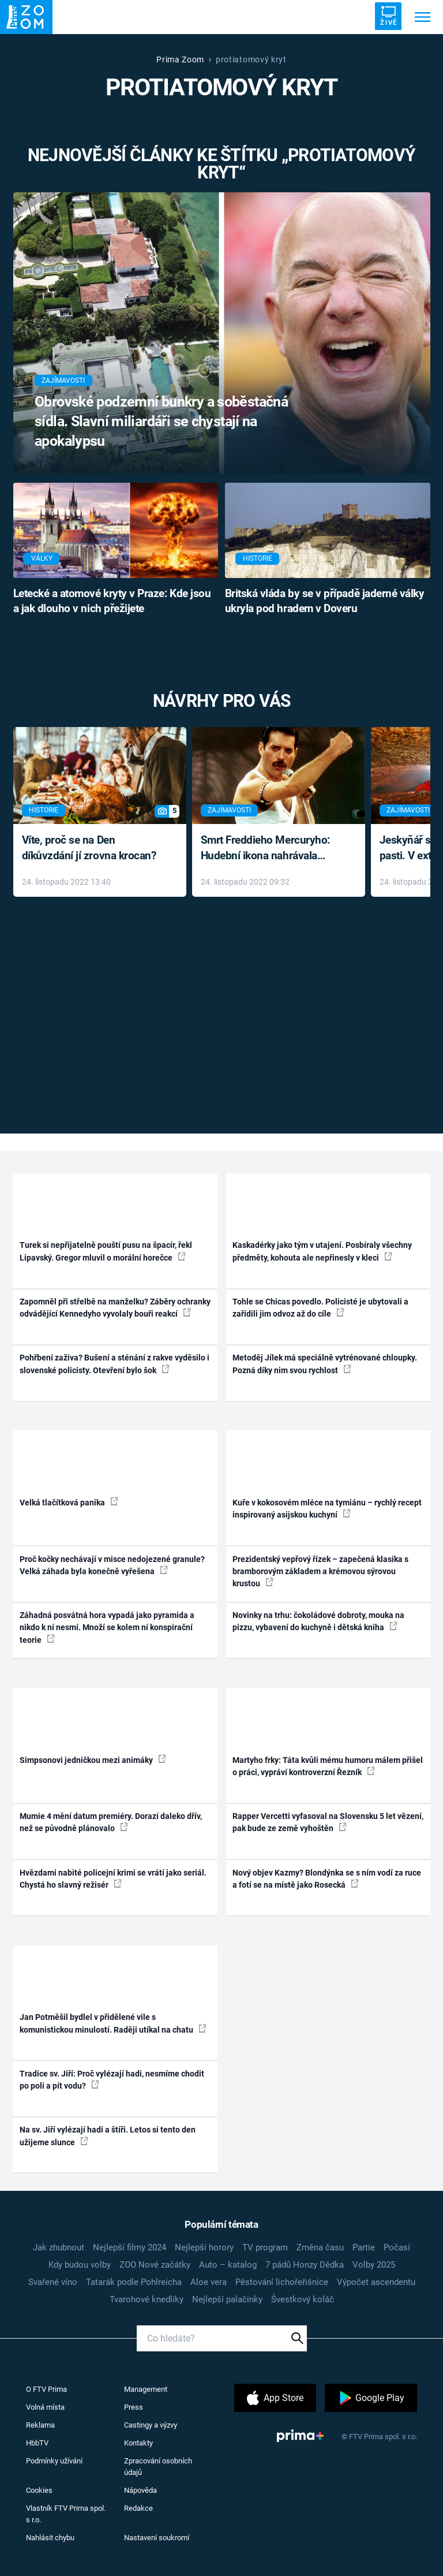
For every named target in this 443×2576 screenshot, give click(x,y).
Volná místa (45, 2407)
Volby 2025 (373, 2265)
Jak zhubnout (58, 2247)
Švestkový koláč (302, 2299)
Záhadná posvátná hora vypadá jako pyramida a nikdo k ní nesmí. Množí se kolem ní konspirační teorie (107, 1628)
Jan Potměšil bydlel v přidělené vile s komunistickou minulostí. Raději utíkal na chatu (113, 2023)
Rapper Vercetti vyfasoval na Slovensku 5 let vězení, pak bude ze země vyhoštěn (327, 1822)
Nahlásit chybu (50, 2537)
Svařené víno (52, 2282)
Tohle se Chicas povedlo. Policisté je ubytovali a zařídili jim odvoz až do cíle (320, 1307)
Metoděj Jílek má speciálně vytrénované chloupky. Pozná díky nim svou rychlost (324, 1363)
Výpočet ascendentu (376, 2282)
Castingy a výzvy (150, 2425)
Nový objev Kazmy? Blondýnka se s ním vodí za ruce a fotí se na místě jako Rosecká (326, 1878)
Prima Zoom (180, 59)
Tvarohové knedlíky (146, 2299)
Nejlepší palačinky (227, 2299)
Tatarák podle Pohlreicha (134, 2282)
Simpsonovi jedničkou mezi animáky (93, 1759)
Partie (363, 2247)
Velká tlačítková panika (69, 1502)
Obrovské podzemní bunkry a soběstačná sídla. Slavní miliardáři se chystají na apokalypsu (161, 421)
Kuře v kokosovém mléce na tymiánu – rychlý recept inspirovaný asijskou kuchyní (327, 1508)
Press (133, 2407)
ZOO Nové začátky (154, 2265)
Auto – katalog (228, 2265)
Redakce (138, 2508)
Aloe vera (208, 2282)
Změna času (320, 2247)
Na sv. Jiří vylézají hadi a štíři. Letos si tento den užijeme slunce (108, 2135)
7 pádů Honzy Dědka (304, 2265)
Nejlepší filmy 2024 (129, 2247)
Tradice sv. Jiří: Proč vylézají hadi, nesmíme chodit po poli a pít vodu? (112, 2079)
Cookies (39, 2490)
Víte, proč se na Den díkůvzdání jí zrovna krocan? (89, 848)
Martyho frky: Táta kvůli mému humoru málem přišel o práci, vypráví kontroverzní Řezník (327, 1766)
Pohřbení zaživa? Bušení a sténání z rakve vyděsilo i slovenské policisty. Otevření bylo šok (114, 1363)
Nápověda (140, 2490)
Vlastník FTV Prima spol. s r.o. (66, 2514)
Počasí (397, 2247)
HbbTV (37, 2443)
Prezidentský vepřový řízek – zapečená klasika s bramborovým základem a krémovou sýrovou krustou (320, 1571)
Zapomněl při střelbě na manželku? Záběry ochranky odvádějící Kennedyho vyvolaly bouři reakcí (115, 1307)
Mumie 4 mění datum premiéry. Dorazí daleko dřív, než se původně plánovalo (111, 1822)
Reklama (40, 2425)
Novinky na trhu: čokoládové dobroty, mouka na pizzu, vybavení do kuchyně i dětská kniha (318, 1621)
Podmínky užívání (54, 2460)
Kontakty (138, 2443)
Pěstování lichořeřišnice (281, 2282)
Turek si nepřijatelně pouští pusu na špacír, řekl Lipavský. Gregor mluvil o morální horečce (106, 1251)
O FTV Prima (46, 2389)
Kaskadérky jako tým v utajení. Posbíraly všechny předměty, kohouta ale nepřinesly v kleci (322, 1251)
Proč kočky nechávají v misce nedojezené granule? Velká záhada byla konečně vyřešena (112, 1565)
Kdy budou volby (79, 2265)
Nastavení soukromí (156, 2537)
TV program (265, 2247)
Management (145, 2389)
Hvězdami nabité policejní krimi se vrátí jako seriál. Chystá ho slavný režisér (113, 1878)
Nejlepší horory (204, 2247)
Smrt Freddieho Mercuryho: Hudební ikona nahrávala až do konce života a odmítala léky (270, 848)
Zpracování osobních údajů (158, 2466)
